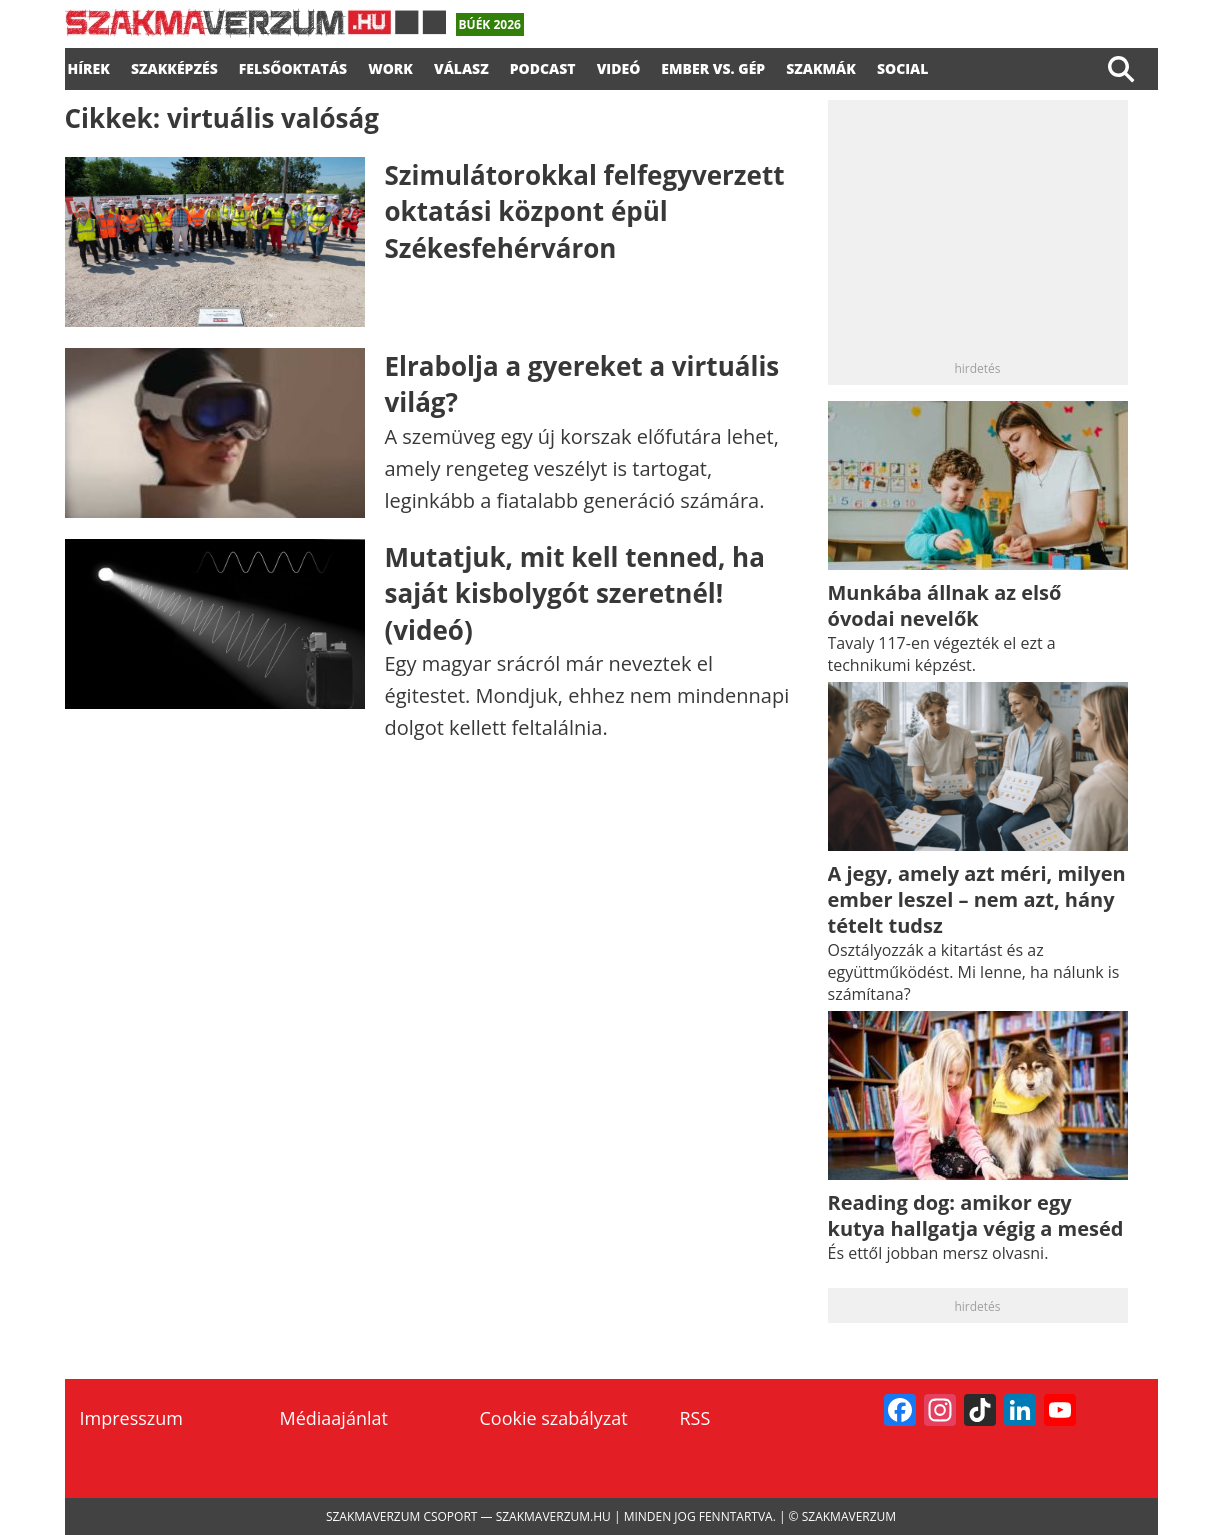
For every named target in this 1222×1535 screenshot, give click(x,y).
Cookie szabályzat (554, 1418)
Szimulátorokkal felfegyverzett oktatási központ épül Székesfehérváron (585, 211)
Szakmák (821, 66)
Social (903, 66)
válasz (461, 66)
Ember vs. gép (713, 66)
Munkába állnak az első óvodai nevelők (945, 605)
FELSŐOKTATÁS (293, 66)
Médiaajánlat (334, 1418)
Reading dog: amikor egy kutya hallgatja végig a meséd (976, 1215)
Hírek (89, 66)
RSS (695, 1418)
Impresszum (131, 1418)
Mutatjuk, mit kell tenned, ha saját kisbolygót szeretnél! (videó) (575, 593)
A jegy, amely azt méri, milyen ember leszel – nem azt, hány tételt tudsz (977, 899)
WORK (390, 66)
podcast (543, 66)
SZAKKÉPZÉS (174, 66)
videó (619, 66)
